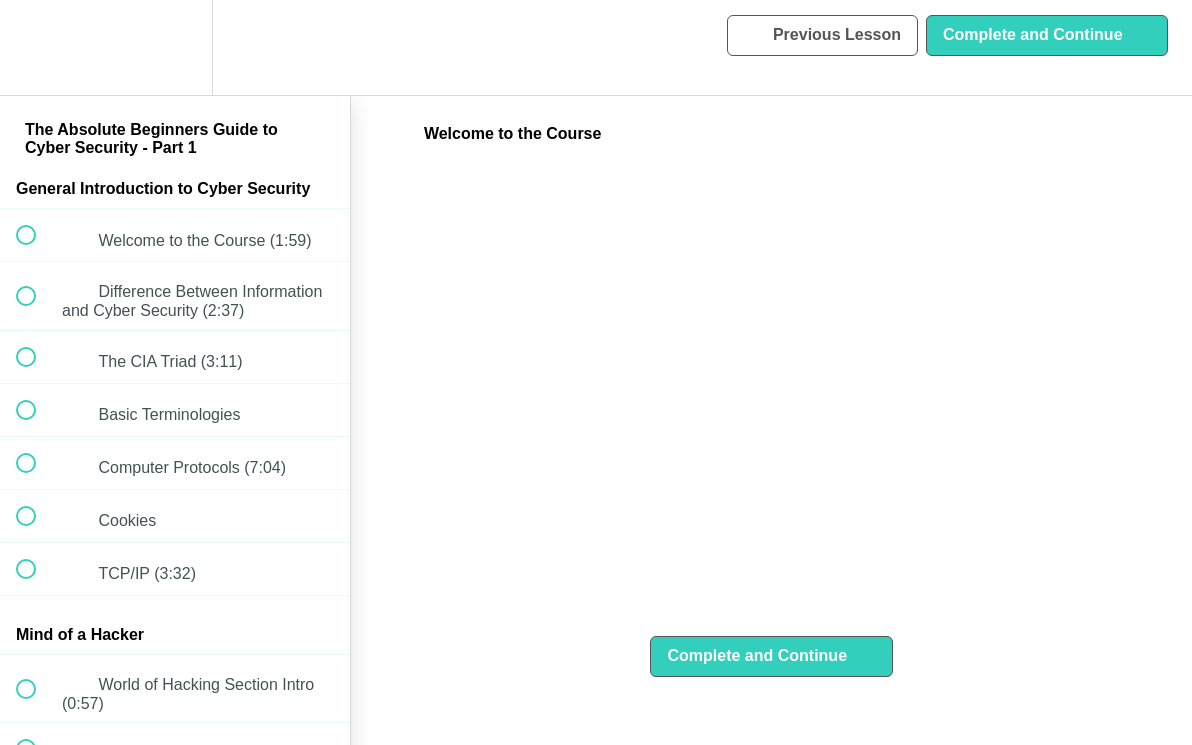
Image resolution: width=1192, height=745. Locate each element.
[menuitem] (175, 47)
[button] (37, 47)
